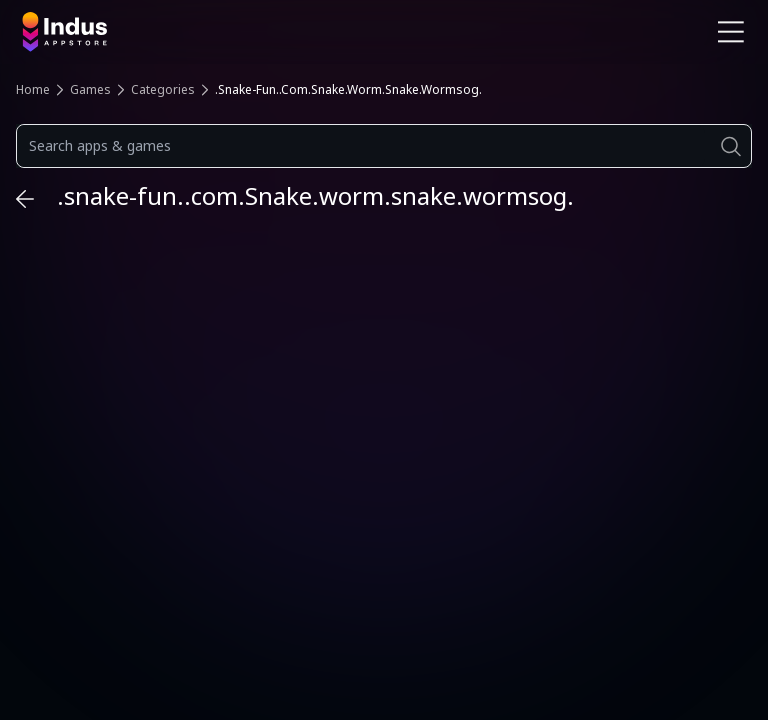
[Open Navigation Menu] (731, 32)
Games (90, 89)
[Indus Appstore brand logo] (195, 32)
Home (33, 89)
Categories (163, 89)
